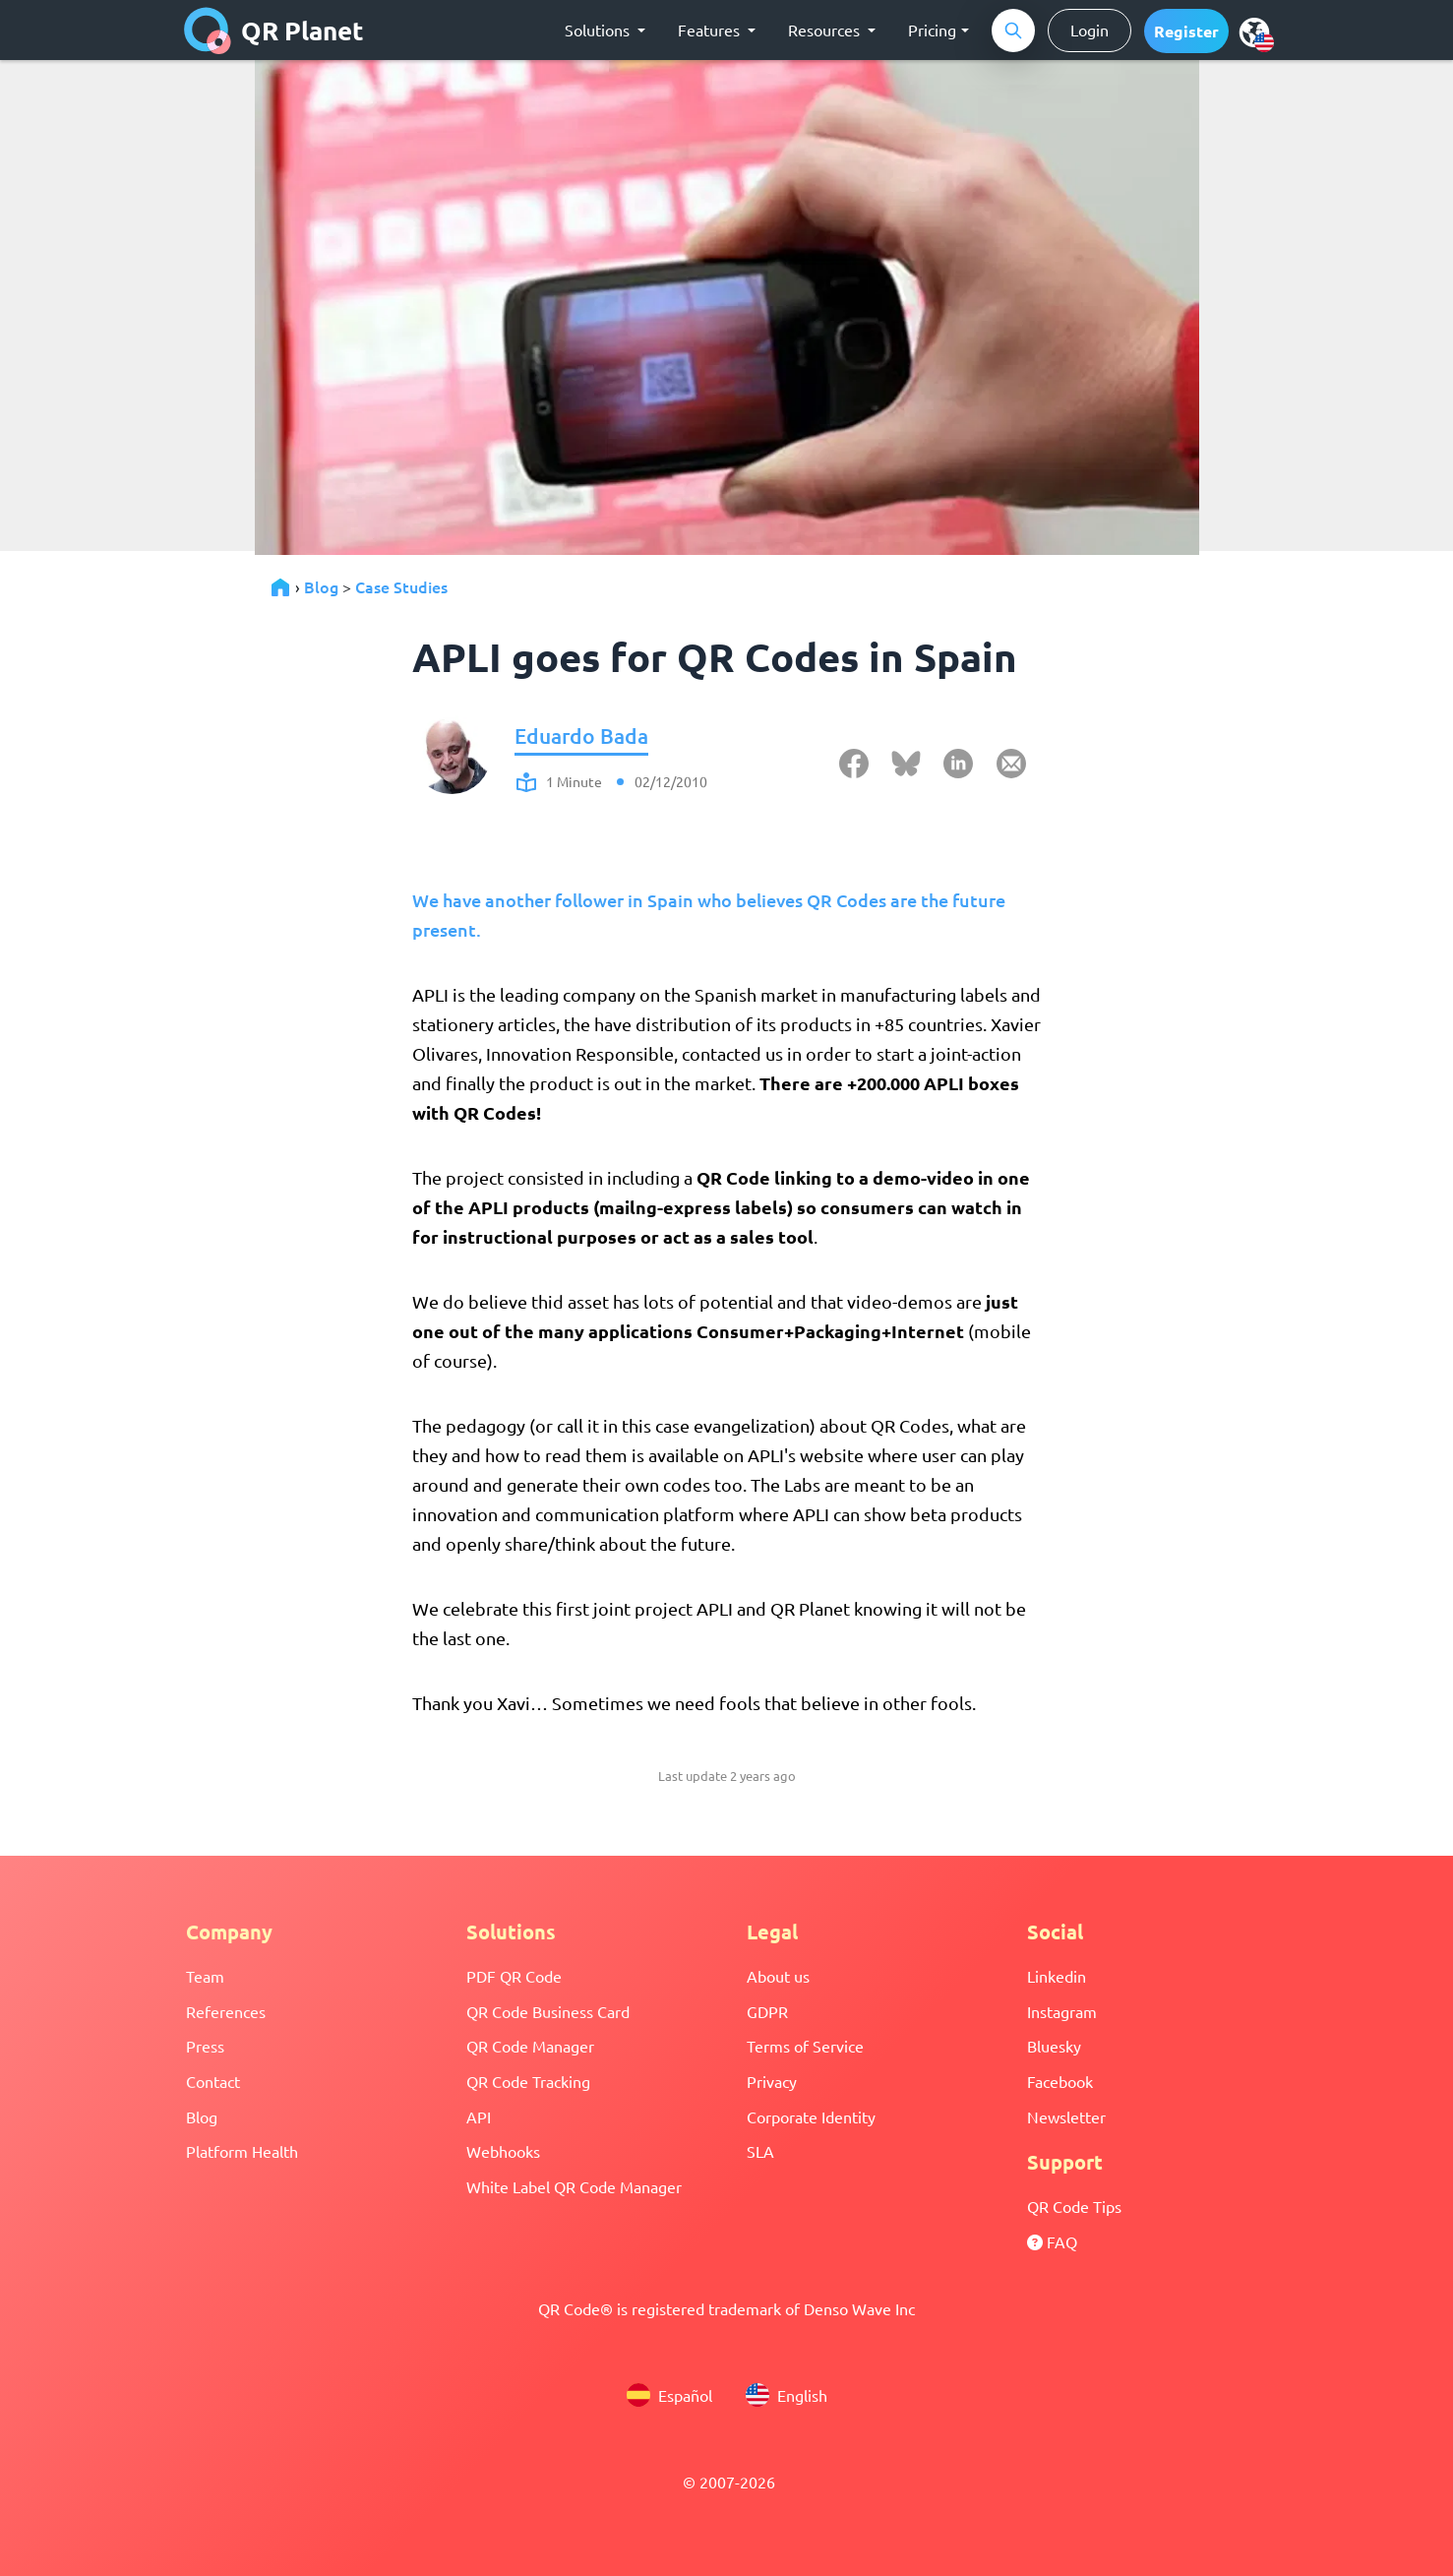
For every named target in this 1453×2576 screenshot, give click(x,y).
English (786, 2395)
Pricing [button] (932, 29)
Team (205, 1976)
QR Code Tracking (528, 2081)
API (478, 2116)
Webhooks (503, 2151)
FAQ (1052, 2241)
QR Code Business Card (548, 2011)
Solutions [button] (599, 29)
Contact (213, 2081)
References (226, 2011)
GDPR (767, 2011)
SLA (760, 2151)
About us (778, 1976)
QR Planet (274, 30)
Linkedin (1056, 1976)
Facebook (1060, 2081)
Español (669, 2395)
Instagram (1062, 2011)
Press (205, 2045)
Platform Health (242, 2151)
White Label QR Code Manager (574, 2186)
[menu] (1254, 31)
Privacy (772, 2081)
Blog (321, 586)
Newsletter (1066, 2116)
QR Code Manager (530, 2045)
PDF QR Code (514, 1976)
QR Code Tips (1074, 2206)
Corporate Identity (811, 2116)
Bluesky (1054, 2045)
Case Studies (401, 586)
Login (1089, 29)
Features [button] (711, 29)
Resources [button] (826, 29)
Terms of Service (805, 2045)
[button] (1186, 31)
